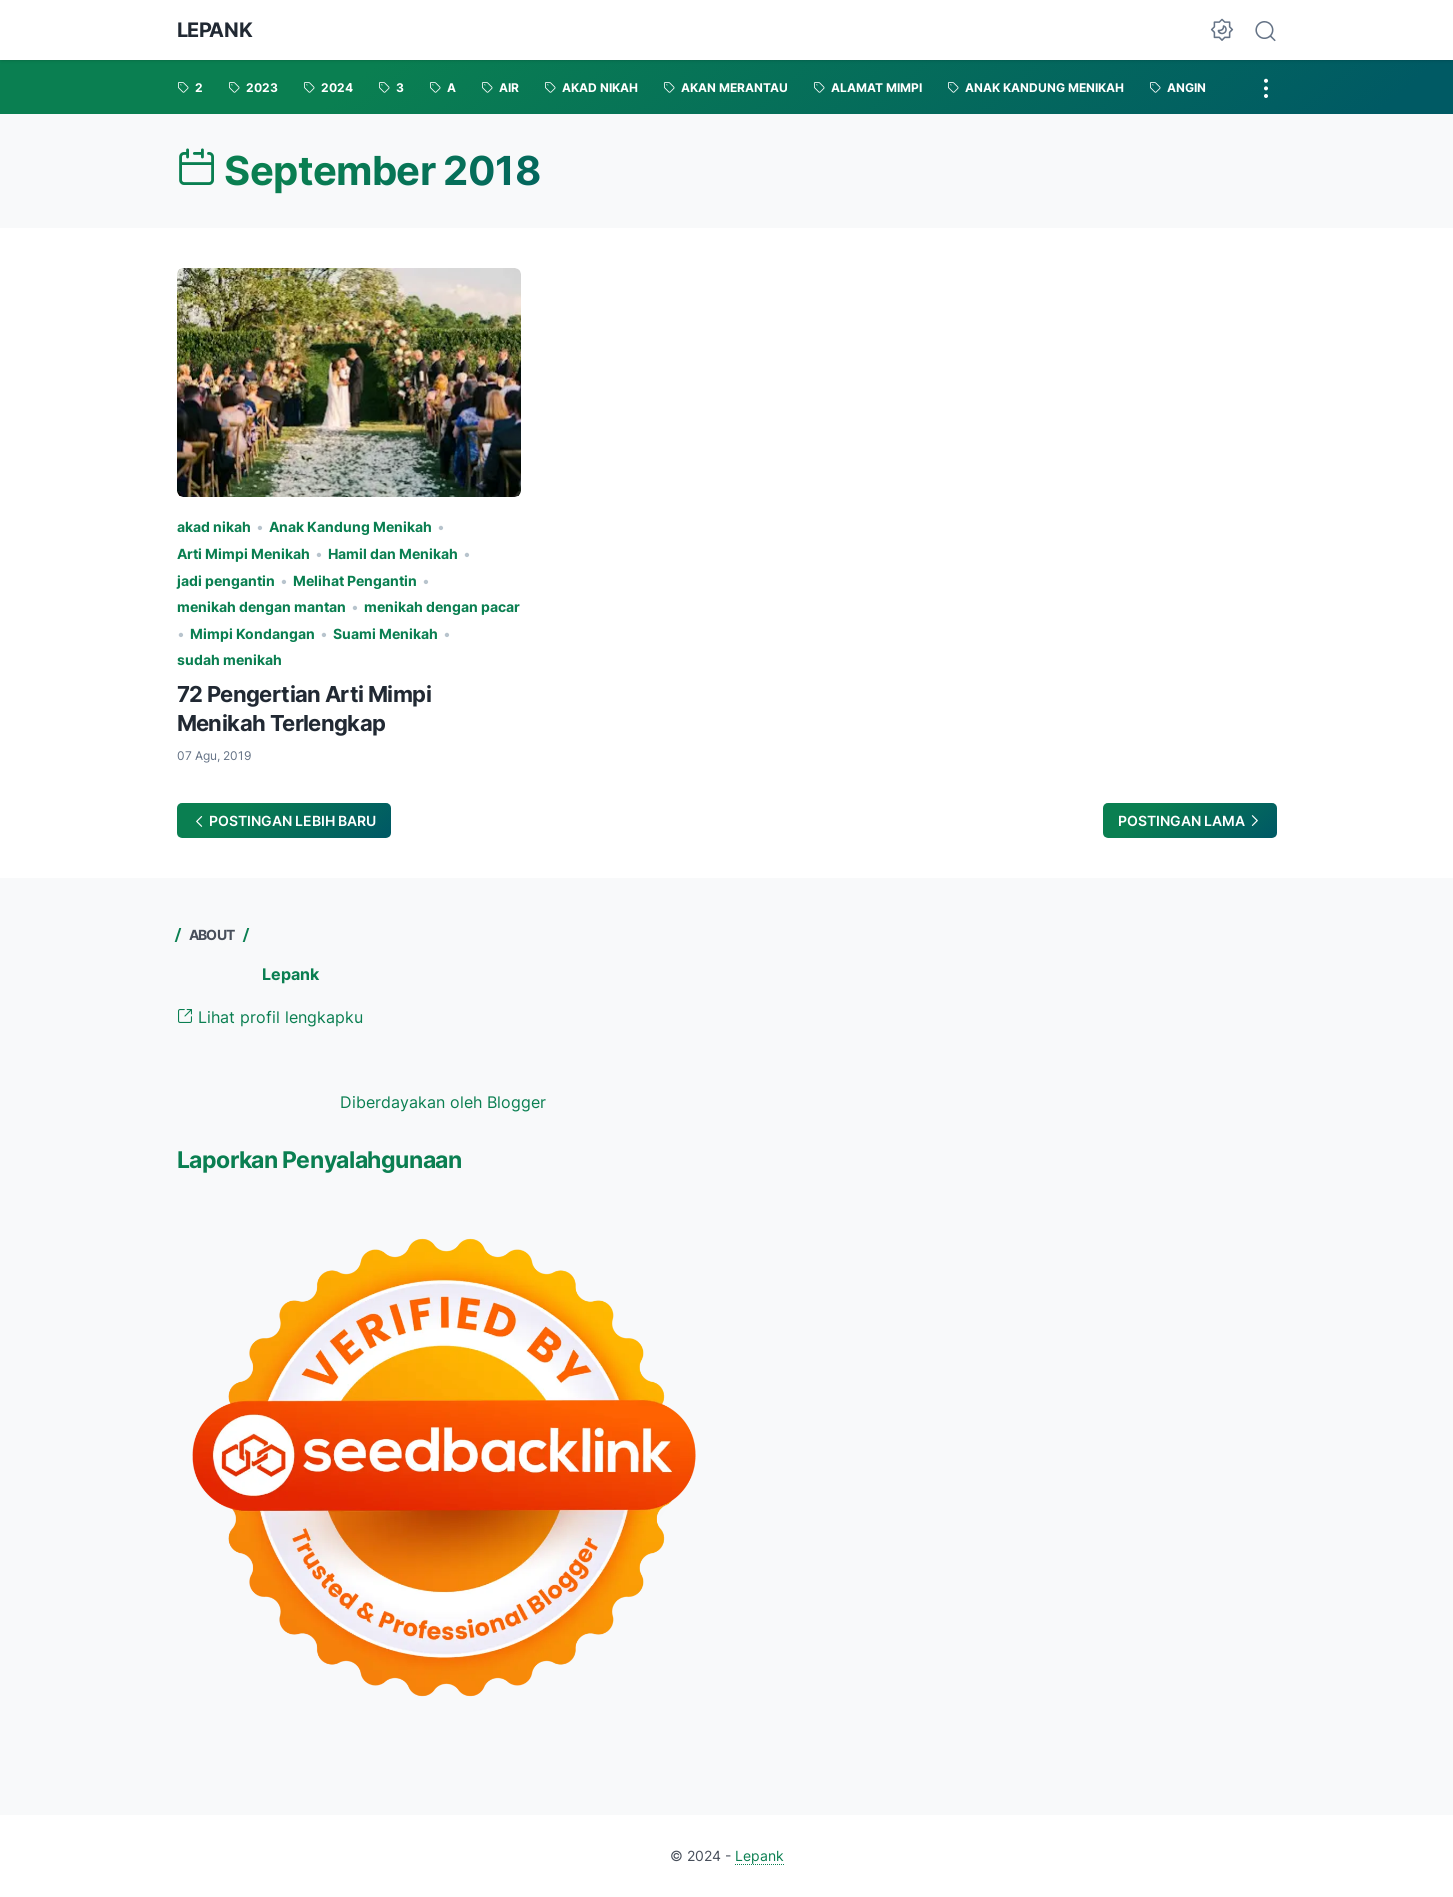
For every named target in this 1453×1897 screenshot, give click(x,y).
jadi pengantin (226, 580)
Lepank (215, 30)
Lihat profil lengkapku (270, 1017)
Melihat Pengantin (355, 580)
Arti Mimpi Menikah (243, 553)
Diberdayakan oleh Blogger (443, 1102)
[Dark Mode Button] (1222, 30)
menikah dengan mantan (261, 606)
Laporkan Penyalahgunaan (319, 1160)
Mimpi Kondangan (252, 633)
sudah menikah (229, 659)
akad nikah (214, 526)
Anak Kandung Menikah (350, 526)
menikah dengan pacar (442, 606)
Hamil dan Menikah (393, 553)
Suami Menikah (385, 633)
